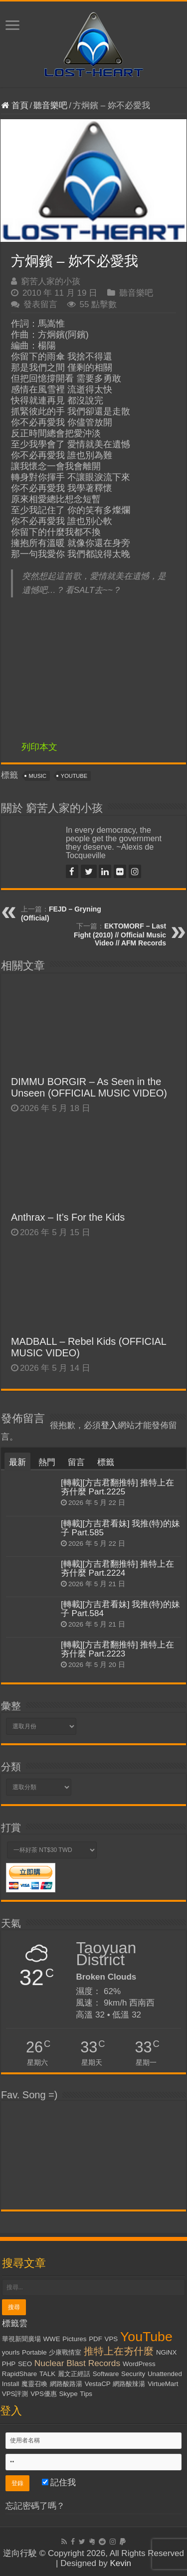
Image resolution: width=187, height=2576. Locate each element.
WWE (51, 2339)
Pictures (74, 2339)
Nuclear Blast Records (77, 2363)
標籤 (105, 1462)
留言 (76, 1462)
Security (133, 2374)
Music (37, 776)
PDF (95, 2339)
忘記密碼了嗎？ (35, 2506)
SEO (25, 2364)
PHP (8, 2364)
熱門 (46, 1462)
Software (106, 2374)
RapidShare (19, 2374)
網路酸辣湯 (129, 2384)
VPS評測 (15, 2393)
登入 (109, 1425)
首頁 (14, 105)
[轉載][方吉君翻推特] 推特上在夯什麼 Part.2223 (118, 1649)
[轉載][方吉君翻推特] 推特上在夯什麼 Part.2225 (118, 1487)
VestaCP (98, 2384)
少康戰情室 (65, 2352)
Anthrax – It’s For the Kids (68, 1217)
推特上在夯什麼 (119, 2351)
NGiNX (166, 2352)
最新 (17, 1462)
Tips (86, 2393)
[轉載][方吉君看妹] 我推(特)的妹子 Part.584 (120, 1609)
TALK (47, 2374)
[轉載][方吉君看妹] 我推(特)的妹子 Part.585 (120, 1528)
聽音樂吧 (50, 105)
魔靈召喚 (34, 2384)
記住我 (59, 2482)
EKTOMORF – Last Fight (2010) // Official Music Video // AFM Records (120, 934)
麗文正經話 (74, 2374)
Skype (68, 2393)
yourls (11, 2352)
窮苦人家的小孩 (50, 281)
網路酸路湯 (66, 2384)
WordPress (139, 2364)
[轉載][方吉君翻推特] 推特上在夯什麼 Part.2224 (118, 1568)
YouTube (74, 776)
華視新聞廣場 (21, 2339)
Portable (34, 2352)
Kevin (120, 2563)
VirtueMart (163, 2384)
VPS (111, 2339)
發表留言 (40, 304)
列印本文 (39, 747)
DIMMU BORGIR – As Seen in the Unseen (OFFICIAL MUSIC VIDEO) (89, 1087)
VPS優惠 (43, 2393)
